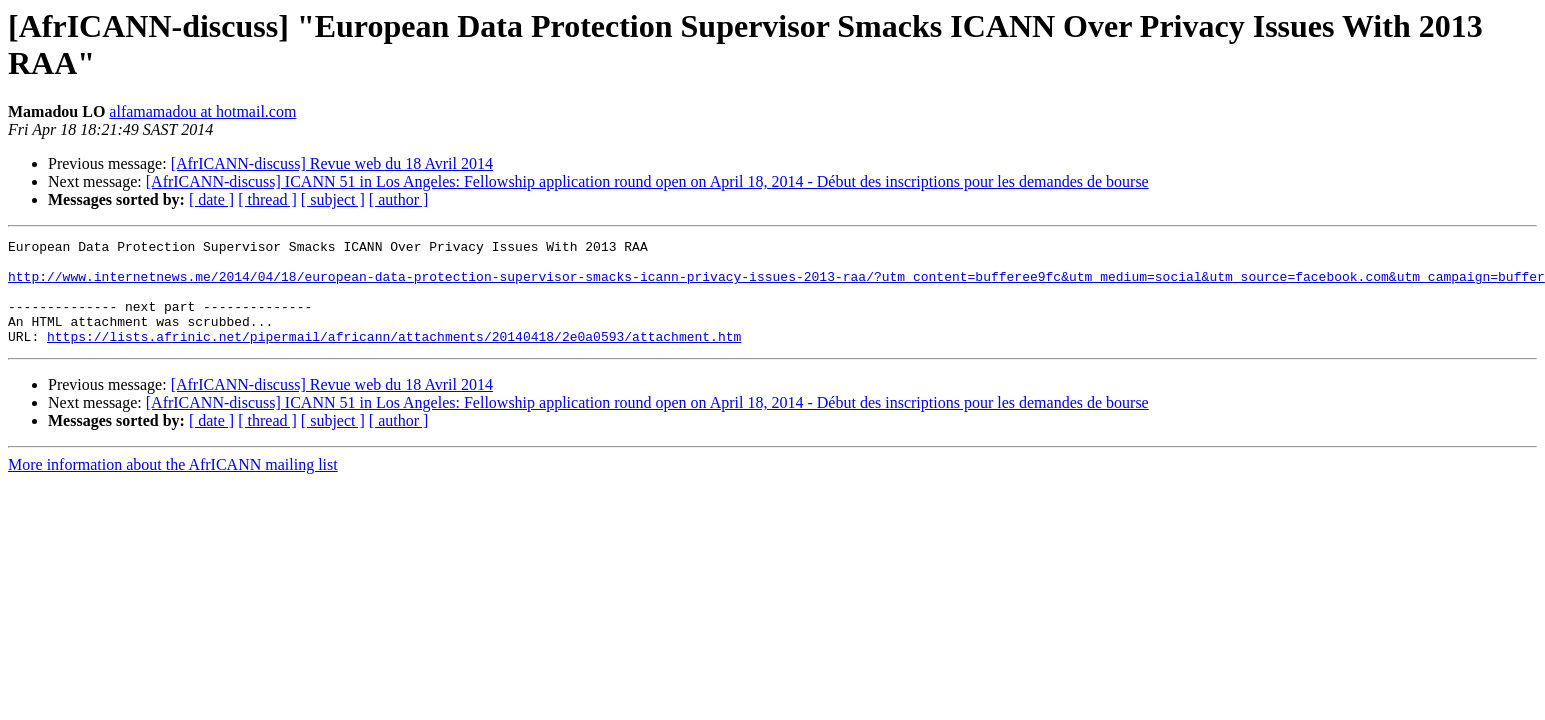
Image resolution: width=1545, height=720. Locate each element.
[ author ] (399, 199)
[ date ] (211, 199)
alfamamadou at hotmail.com (202, 111)
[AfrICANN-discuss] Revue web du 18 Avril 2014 (332, 163)
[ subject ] (333, 199)
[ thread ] (267, 199)
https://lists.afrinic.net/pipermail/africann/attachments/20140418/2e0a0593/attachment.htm (394, 357)
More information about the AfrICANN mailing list (173, 485)
